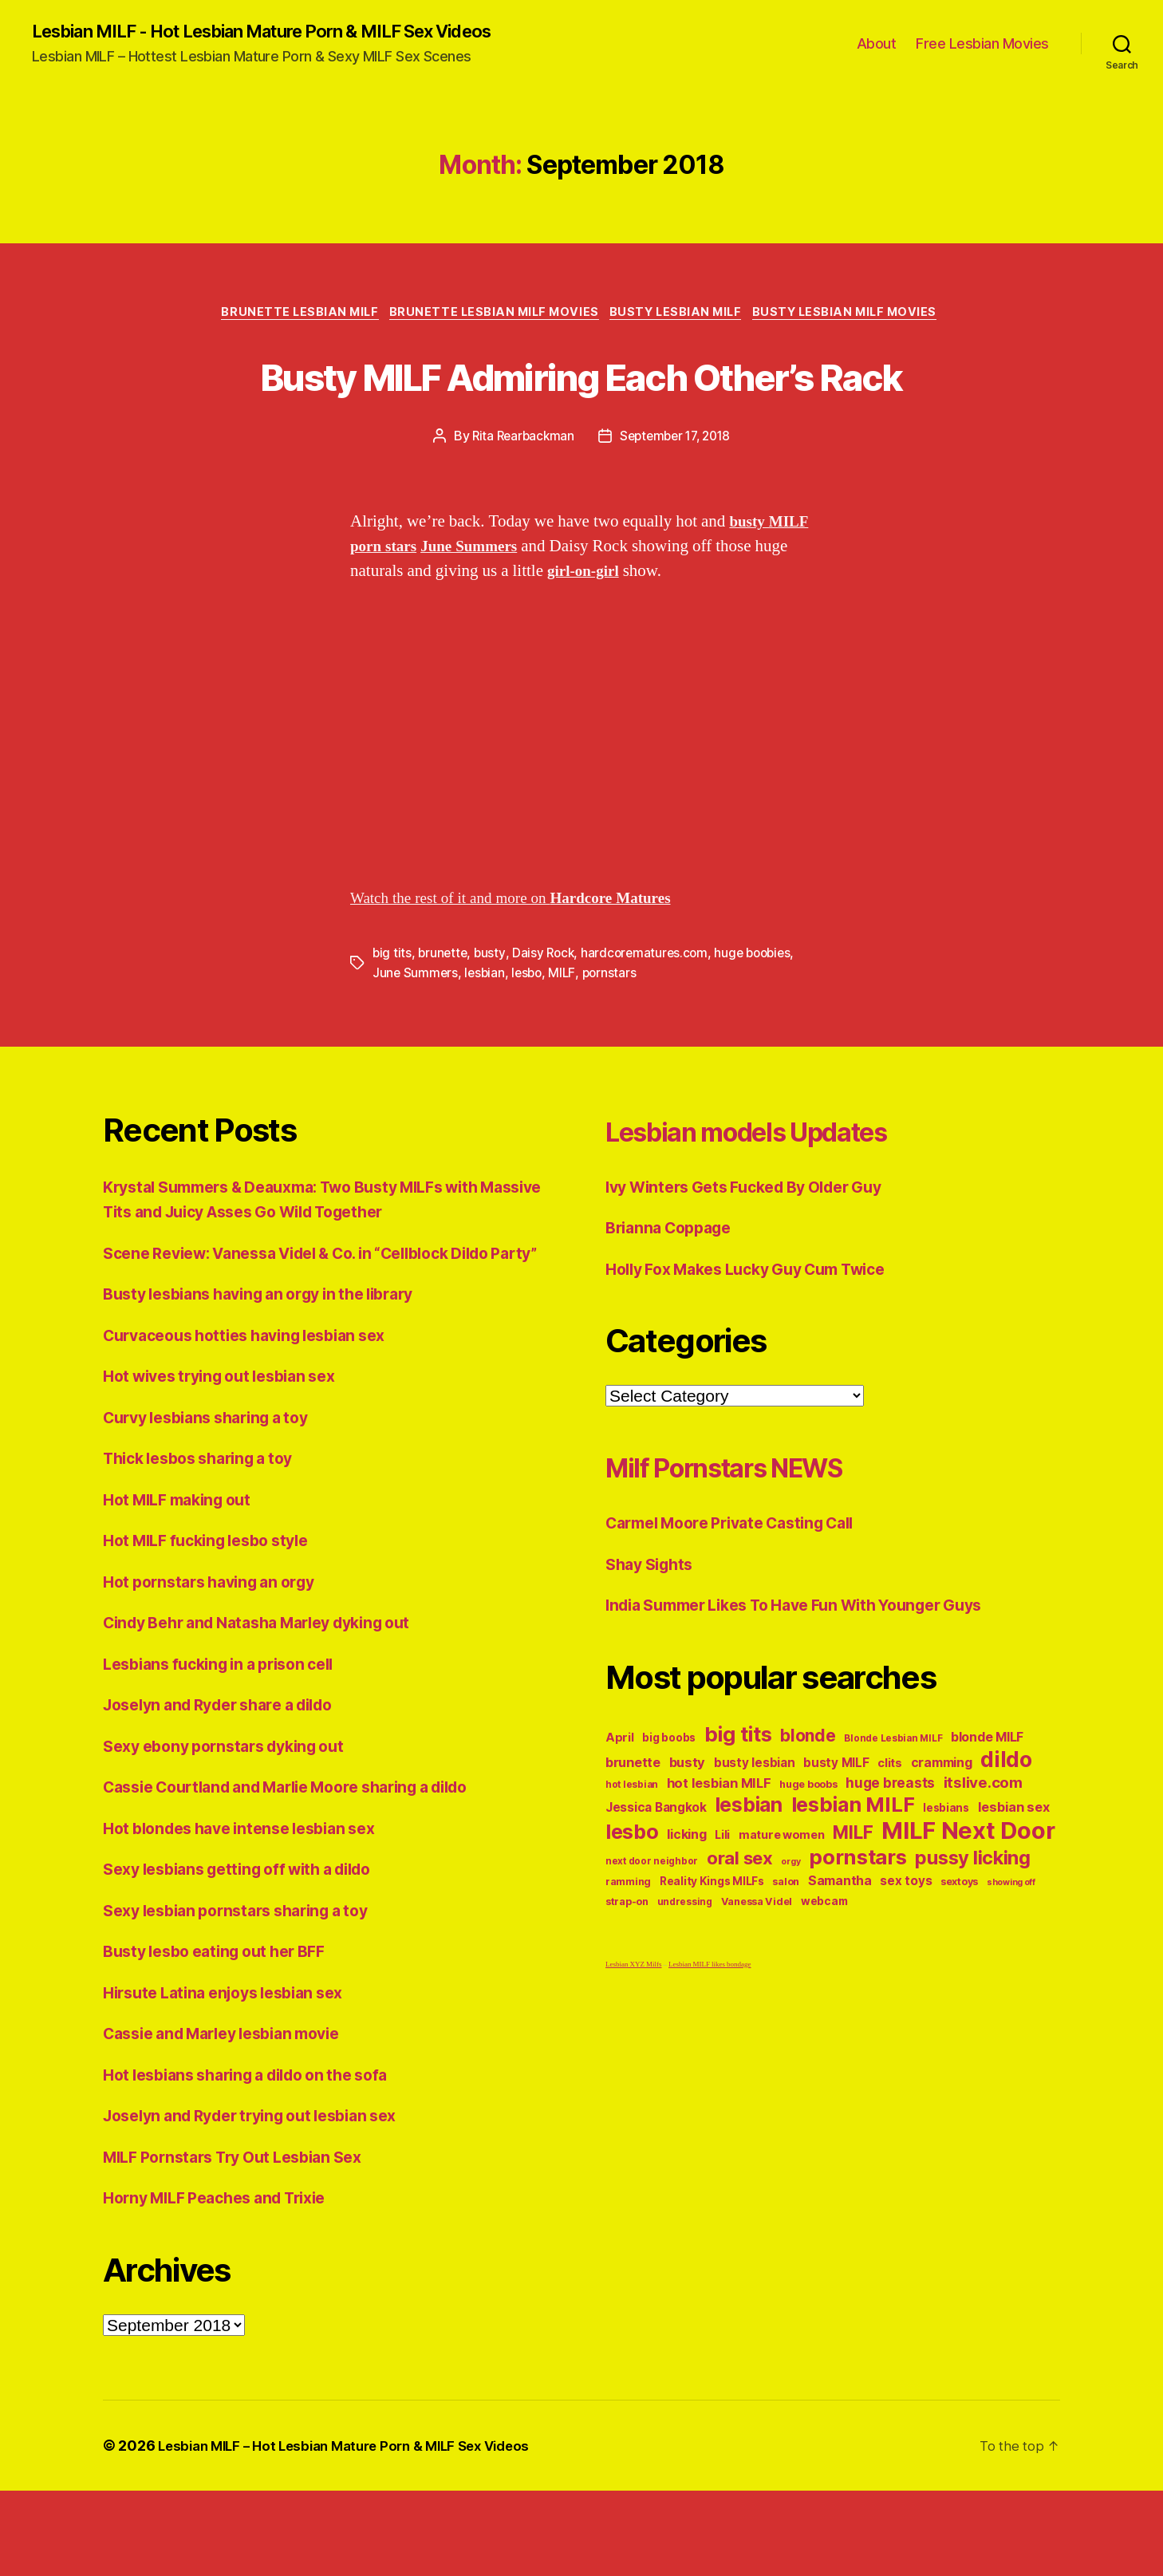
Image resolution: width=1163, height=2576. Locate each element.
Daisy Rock (547, 1015)
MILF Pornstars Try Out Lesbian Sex (245, 2242)
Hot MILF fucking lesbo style (215, 1626)
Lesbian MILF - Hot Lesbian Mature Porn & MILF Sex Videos (289, 31)
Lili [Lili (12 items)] (722, 1895)
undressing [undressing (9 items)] (684, 1962)
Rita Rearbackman (519, 499)
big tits (392, 1015)
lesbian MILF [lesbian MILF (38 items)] (853, 1864)
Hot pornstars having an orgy (218, 1667)
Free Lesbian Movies (982, 44)
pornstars (615, 1034)
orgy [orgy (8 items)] (790, 1922)
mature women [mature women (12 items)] (782, 1895)
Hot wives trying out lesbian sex (230, 1462)
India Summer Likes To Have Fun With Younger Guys (813, 1665)
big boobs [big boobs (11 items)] (669, 1798)
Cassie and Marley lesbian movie (234, 2119)
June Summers (416, 1034)
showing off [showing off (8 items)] (1011, 1943)
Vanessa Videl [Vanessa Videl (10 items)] (757, 1962)
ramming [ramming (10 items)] (628, 1942)
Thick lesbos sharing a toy (208, 1544)
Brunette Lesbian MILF (289, 316)
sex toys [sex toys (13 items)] (906, 1941)
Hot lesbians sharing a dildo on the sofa (259, 2160)
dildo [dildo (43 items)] (1006, 1819)
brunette (444, 1015)
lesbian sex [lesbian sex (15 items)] (1014, 1868)
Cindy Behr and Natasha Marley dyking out (272, 1708)
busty (493, 1015)
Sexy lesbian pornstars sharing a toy (247, 1996)
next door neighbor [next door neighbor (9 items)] (651, 1921)
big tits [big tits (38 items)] (738, 1794)
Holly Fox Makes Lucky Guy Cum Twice (761, 1329)
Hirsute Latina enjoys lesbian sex (234, 2078)
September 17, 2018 (676, 499)
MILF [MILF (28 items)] (853, 1892)
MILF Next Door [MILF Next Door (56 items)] (968, 1891)
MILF (567, 1034)
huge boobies (763, 1015)
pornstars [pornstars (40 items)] (858, 1917)
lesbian (486, 1034)
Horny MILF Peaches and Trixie (226, 2284)
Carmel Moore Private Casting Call (743, 1583)
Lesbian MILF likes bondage (709, 2025)
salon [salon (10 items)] (785, 1942)
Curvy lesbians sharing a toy (216, 1503)
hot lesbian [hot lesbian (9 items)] (631, 1845)
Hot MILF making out (184, 1585)
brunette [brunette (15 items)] (632, 1823)
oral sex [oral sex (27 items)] (740, 1918)
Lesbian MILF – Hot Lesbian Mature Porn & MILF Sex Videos (356, 2531)
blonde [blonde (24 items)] (807, 1796)
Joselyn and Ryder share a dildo (230, 1791)
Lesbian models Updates (783, 1190)
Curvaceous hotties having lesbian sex (257, 1420)
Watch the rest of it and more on (525, 960)
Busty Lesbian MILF (682, 316)
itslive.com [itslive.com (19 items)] (983, 1843)
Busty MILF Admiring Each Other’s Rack (581, 406)
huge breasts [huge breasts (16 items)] (890, 1843)
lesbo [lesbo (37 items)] (632, 1892)
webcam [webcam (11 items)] (824, 1961)
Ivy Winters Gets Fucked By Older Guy (757, 1247)
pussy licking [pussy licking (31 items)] (973, 1918)
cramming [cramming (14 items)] (941, 1823)
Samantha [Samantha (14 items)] (840, 1941)
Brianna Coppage (674, 1288)
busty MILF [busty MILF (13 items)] (836, 1823)
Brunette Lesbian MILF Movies (490, 316)
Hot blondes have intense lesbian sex (251, 1913)
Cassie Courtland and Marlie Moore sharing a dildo (306, 1873)
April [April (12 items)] (619, 1798)
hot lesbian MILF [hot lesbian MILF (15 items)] (719, 1844)
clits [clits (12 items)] (889, 1823)
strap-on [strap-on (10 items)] (627, 1962)
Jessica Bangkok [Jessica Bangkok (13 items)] (656, 1868)
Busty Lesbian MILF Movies (860, 316)
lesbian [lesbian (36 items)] (749, 1865)
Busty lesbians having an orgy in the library (273, 1380)
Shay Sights (653, 1625)
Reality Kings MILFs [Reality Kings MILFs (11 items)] (712, 1941)
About (877, 44)
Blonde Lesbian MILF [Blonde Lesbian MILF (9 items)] (893, 1799)
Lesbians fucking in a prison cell (229, 1749)
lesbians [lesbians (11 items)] (946, 1868)
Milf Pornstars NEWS (755, 1526)
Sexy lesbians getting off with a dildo (251, 1955)
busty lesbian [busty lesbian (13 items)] (754, 1823)
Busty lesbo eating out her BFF (224, 2037)
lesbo (530, 1034)
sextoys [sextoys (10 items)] (959, 1942)
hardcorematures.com (651, 1015)
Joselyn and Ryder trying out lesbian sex (264, 2201)
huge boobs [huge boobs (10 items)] (808, 1845)
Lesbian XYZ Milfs (633, 2025)
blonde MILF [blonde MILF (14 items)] (987, 1797)
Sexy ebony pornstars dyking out (234, 1831)
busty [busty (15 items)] (687, 1823)
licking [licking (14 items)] (686, 1895)
